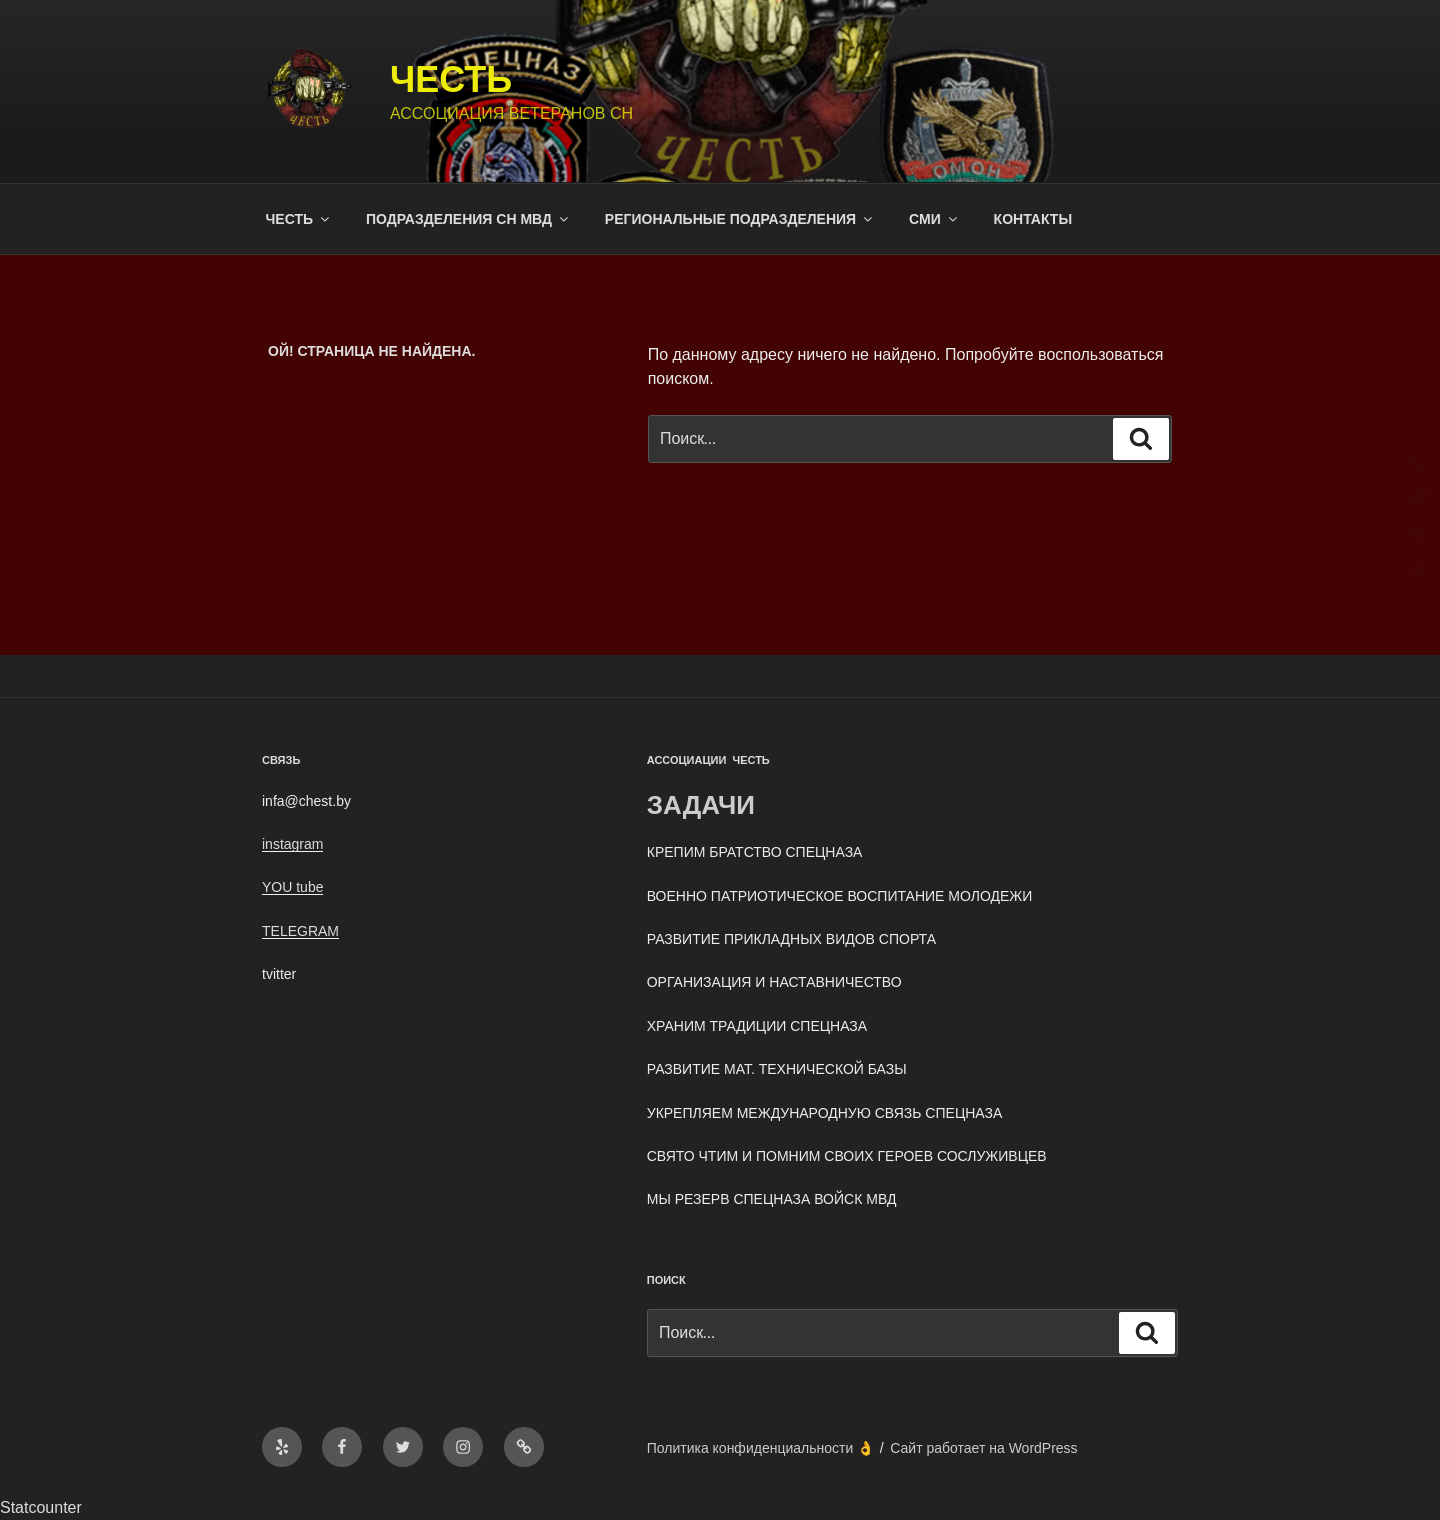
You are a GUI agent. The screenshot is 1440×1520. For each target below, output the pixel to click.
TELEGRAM (300, 931)
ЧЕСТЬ (451, 79)
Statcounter (41, 1507)
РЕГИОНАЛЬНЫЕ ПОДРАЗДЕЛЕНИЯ (740, 219)
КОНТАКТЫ (1033, 219)
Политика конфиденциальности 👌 (760, 1448)
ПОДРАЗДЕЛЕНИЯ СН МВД (468, 219)
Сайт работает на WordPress (983, 1448)
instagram (292, 844)
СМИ (934, 219)
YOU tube (292, 887)
